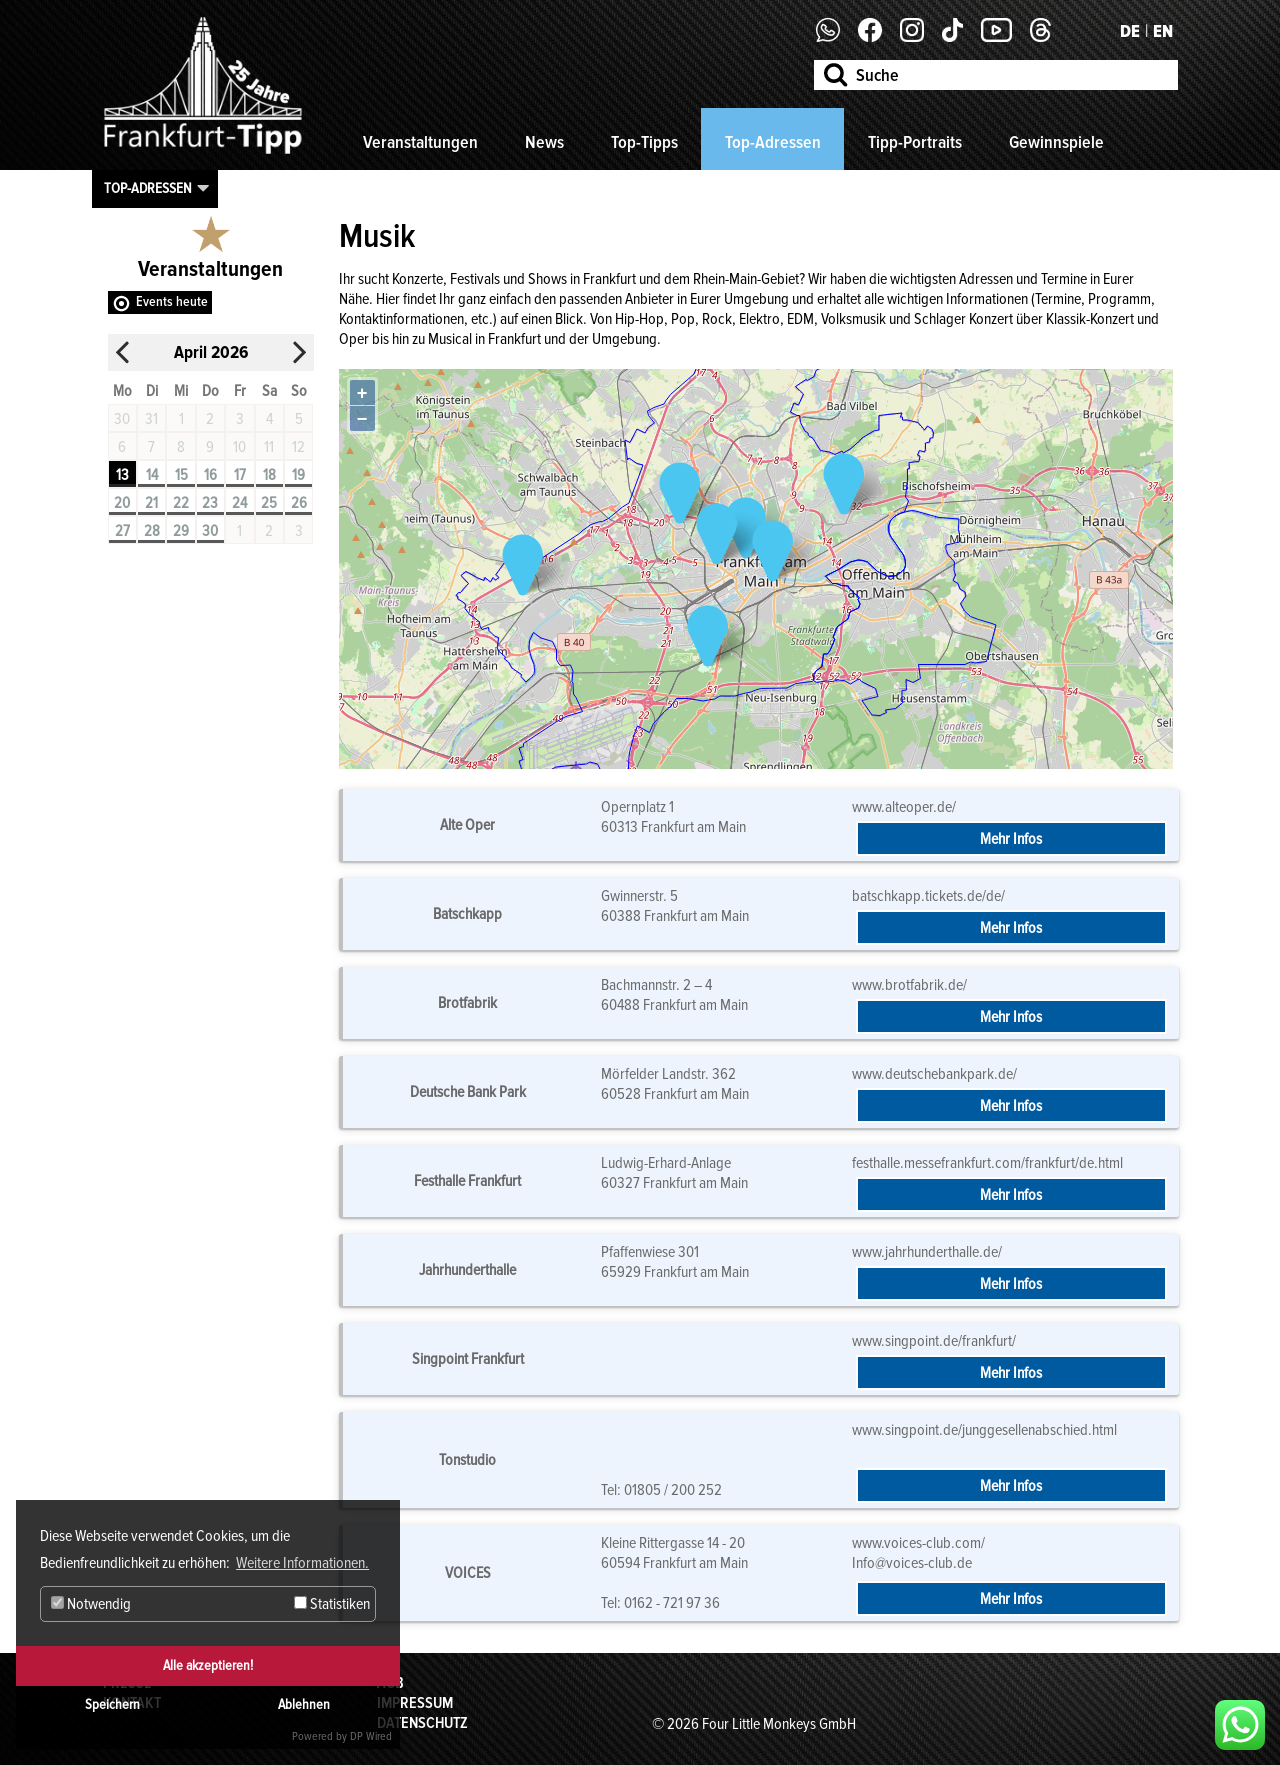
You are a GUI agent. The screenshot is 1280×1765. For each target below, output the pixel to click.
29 (181, 531)
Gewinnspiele (1056, 142)
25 (269, 503)
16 (210, 475)
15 (181, 475)
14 (152, 475)
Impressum (415, 1703)
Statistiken (332, 1604)
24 (239, 503)
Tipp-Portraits (915, 142)
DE (1130, 31)
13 (122, 475)
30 (210, 531)
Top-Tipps (644, 142)
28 (152, 531)
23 (210, 503)
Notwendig (91, 1604)
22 (181, 503)
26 (299, 503)
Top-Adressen (773, 142)
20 (122, 503)
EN (1163, 31)
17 (240, 475)
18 (269, 475)
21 (151, 503)
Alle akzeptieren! (208, 1665)
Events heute (172, 301)
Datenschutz (422, 1723)
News (544, 142)
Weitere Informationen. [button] (302, 1563)
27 (122, 531)
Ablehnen (304, 1704)
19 (298, 475)
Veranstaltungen (420, 142)
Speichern (112, 1704)
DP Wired (371, 1736)
